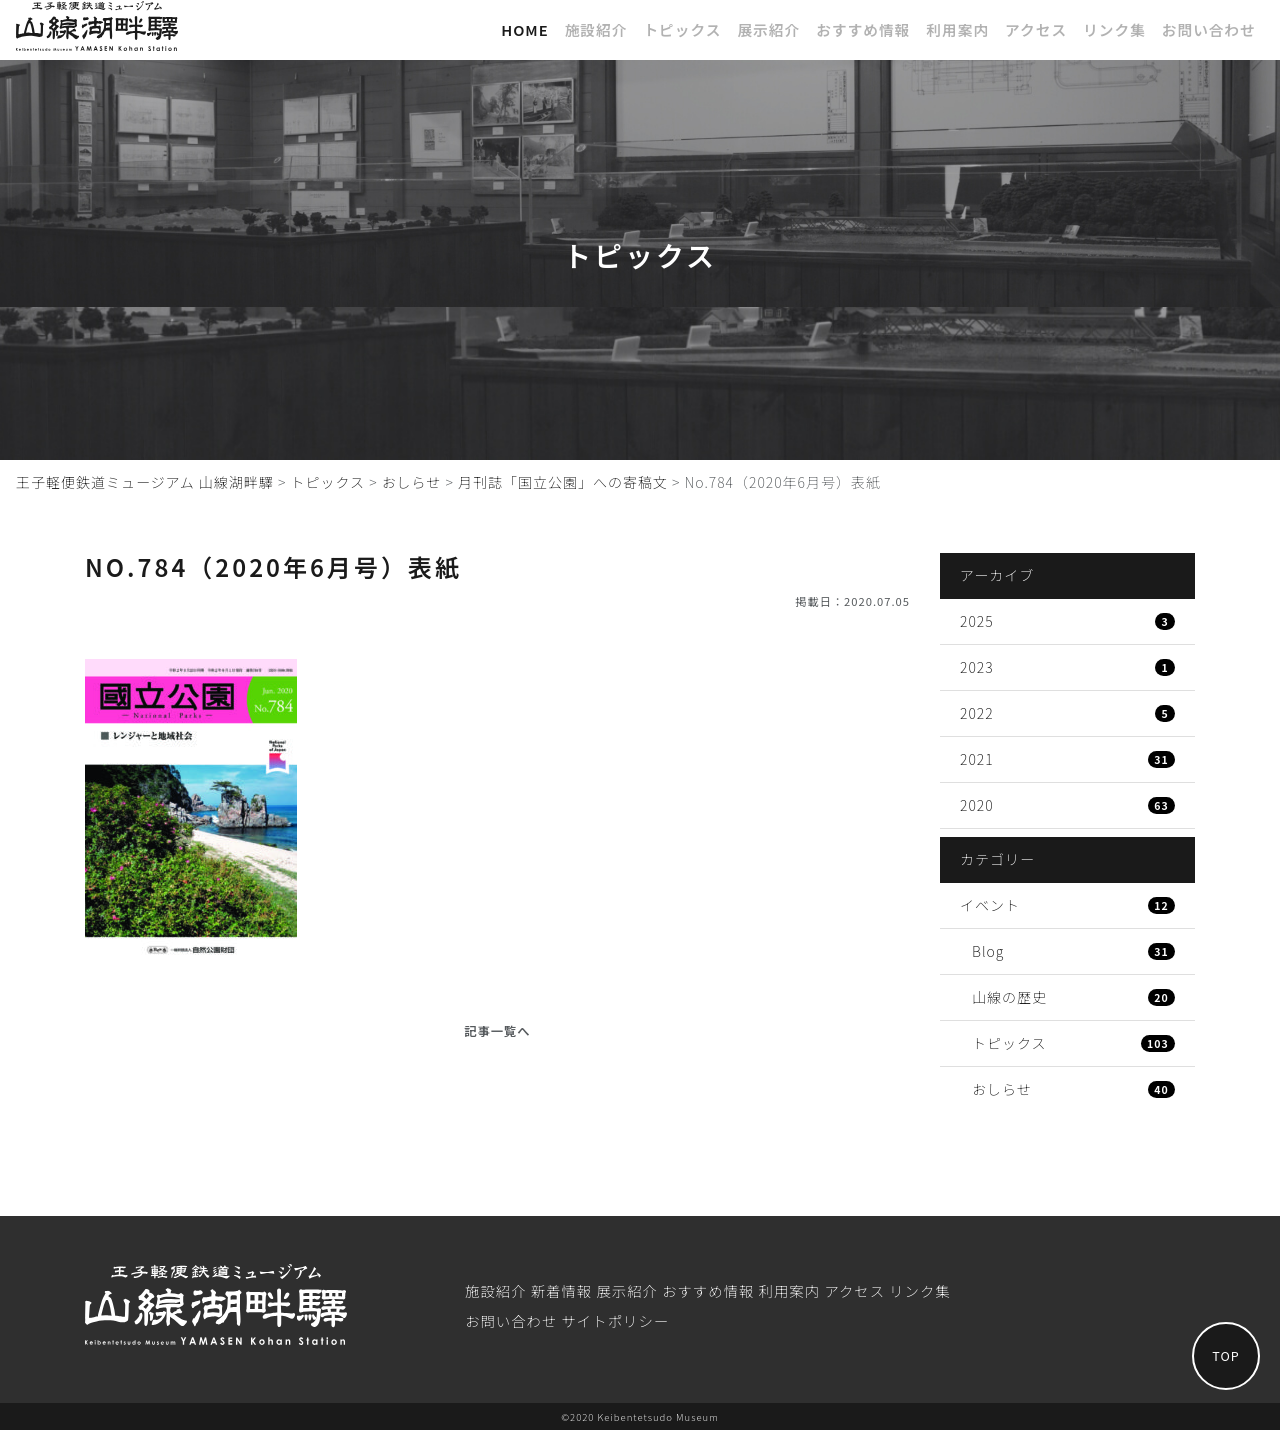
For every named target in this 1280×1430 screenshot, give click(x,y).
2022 (1067, 713)
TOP (1215, 1345)
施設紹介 (596, 29)
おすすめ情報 (863, 29)
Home (525, 29)
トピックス (682, 29)
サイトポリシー (615, 1320)
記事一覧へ (497, 1031)
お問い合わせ (1209, 29)
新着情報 (562, 1290)
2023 (1067, 667)
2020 (1067, 805)
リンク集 (1114, 29)
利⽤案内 (957, 29)
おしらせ (1073, 1089)
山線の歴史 (1073, 997)
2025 (1067, 621)
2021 (1067, 759)
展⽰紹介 (768, 29)
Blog (1073, 951)
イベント (1067, 905)
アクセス (1036, 29)
